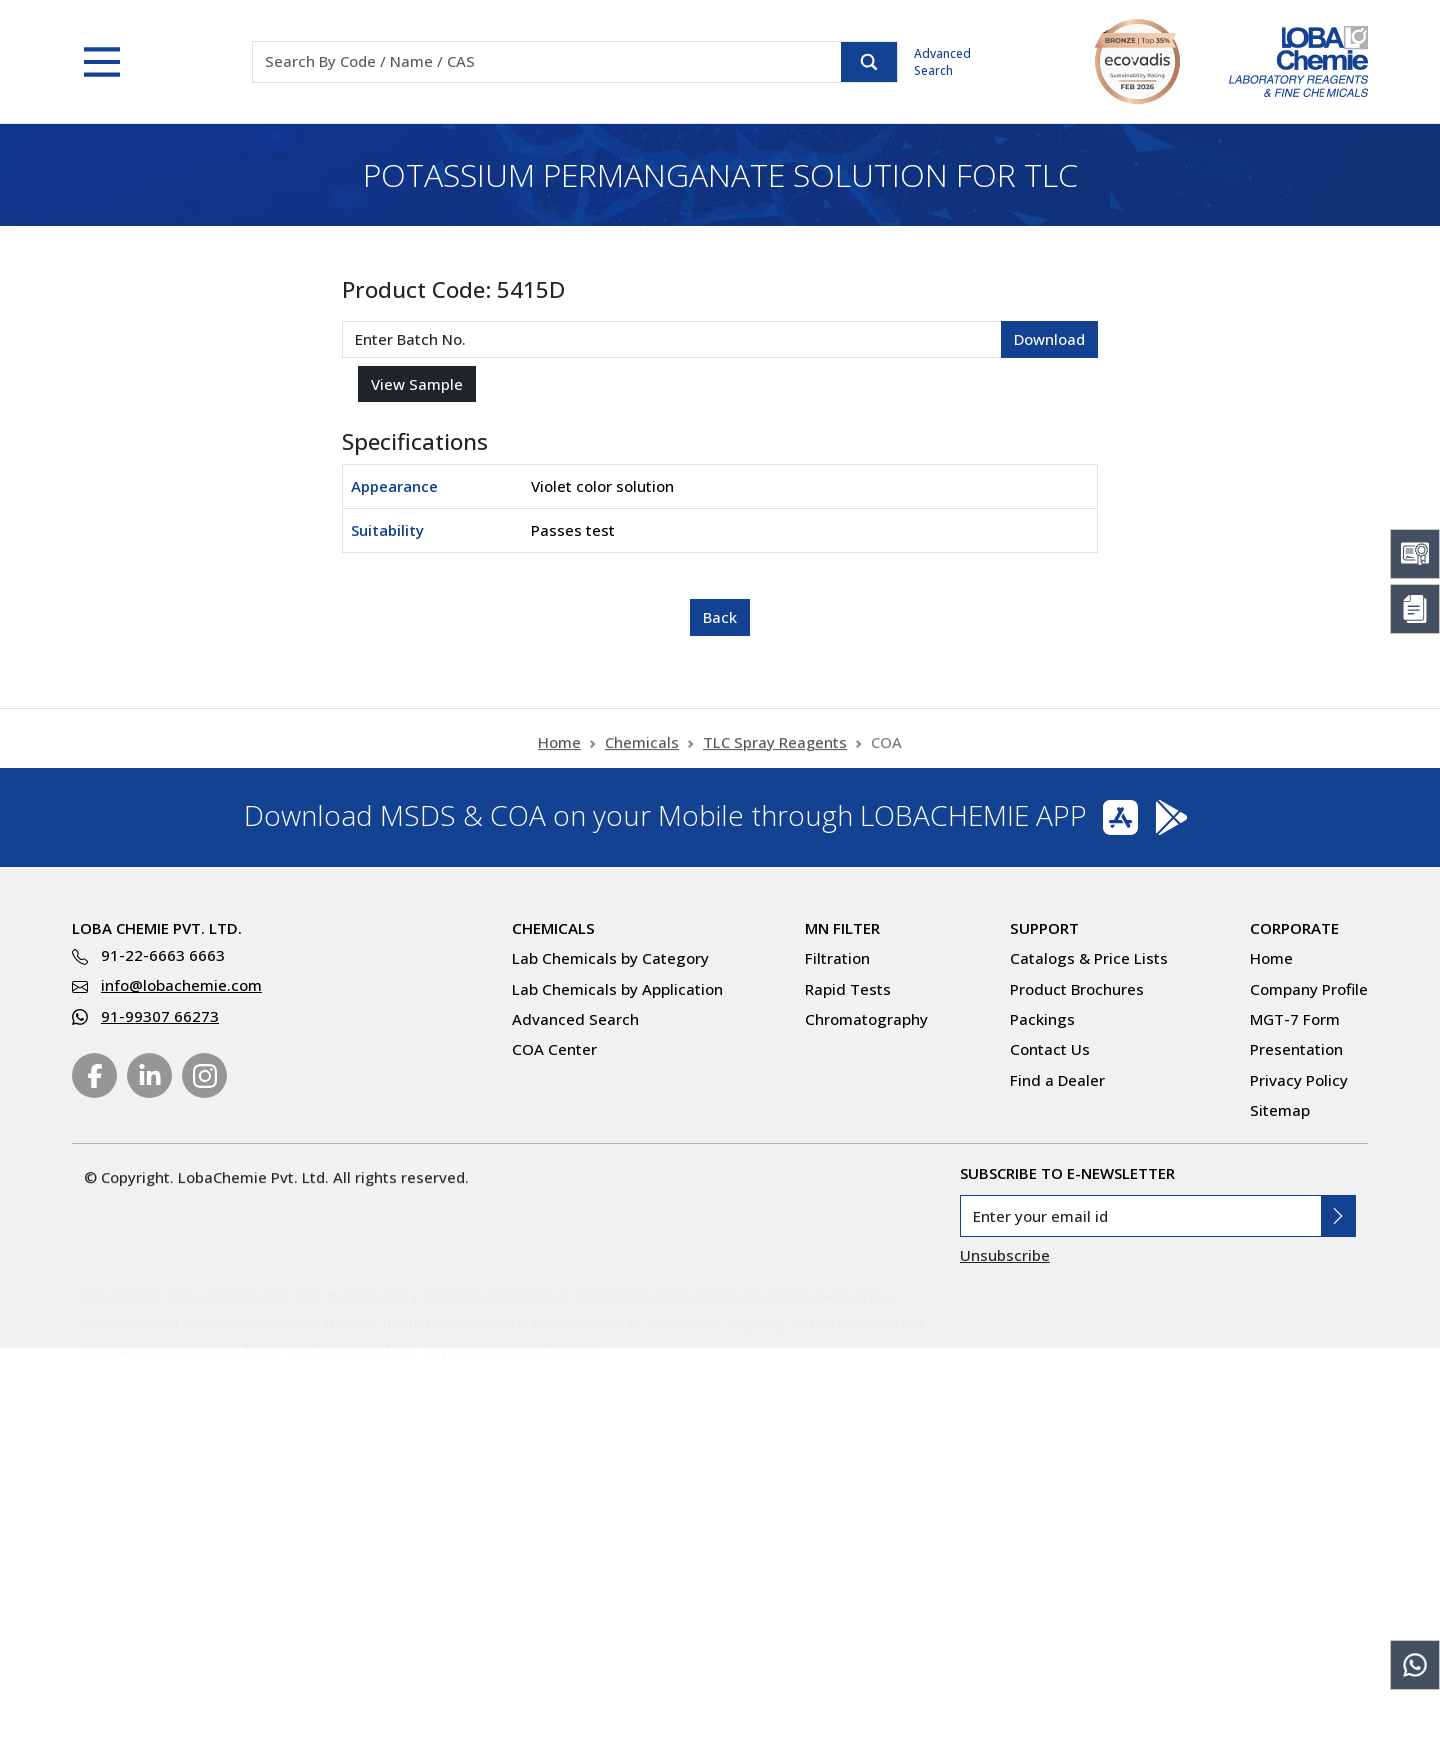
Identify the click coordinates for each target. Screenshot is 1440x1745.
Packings (1042, 1019)
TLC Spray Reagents (775, 754)
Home (559, 754)
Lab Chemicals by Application (617, 989)
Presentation (1296, 1049)
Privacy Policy (1299, 1080)
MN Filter (842, 928)
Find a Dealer (1057, 1080)
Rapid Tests (848, 989)
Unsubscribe (1005, 1255)
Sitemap (1280, 1110)
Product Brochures (1077, 989)
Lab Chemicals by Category (610, 958)
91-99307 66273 (160, 1016)
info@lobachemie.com (181, 985)
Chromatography (866, 1019)
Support (1044, 928)
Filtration (837, 958)
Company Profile (1309, 989)
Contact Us (1050, 1049)
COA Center (554, 1049)
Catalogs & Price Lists (1089, 958)
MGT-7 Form (1295, 1019)
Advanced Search (942, 62)
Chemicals (642, 754)
